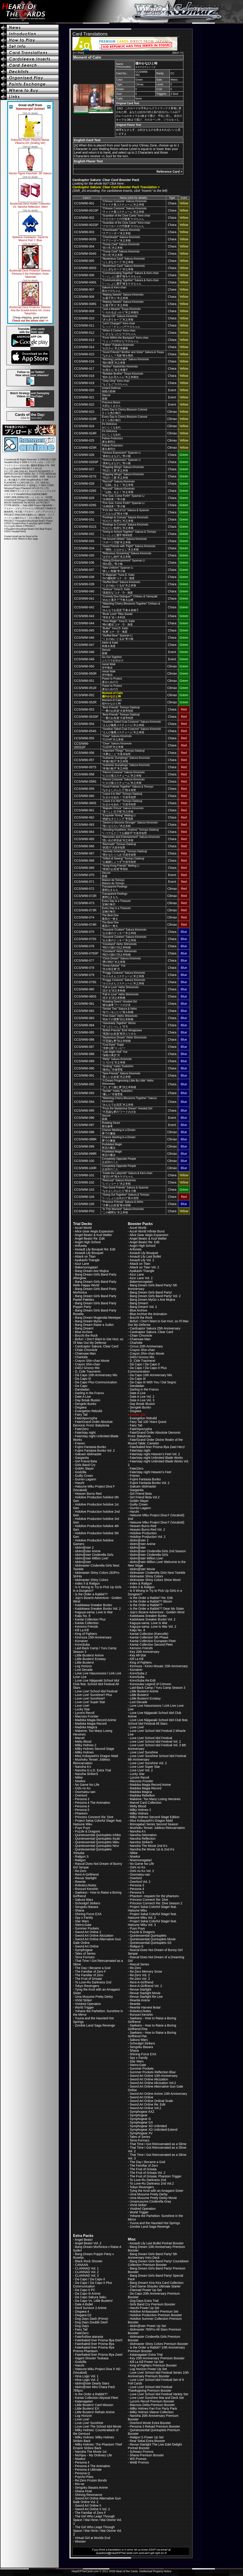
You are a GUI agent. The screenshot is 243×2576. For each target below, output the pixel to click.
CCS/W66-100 (84, 1161)
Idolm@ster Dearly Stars (92, 2383)
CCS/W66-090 (84, 1068)
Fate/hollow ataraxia (89, 2336)
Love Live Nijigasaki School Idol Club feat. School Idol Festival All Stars (96, 1684)
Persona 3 (82, 1799)
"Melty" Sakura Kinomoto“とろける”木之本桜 (117, 1060)
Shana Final (83, 2491)
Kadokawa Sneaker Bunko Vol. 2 (98, 1608)
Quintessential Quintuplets (148, 1935)
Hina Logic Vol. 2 (87, 2380)
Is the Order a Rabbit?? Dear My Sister (157, 1608)
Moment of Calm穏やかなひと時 (112, 702)
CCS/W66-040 (84, 591)
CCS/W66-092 (84, 1084)
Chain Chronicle (86, 1350)
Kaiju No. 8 (82, 1616)
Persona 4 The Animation (92, 1802)
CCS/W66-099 (84, 1146)
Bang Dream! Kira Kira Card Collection (157, 2283)
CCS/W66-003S (85, 239)
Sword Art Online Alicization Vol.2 (153, 2083)
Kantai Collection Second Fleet (151, 1644)
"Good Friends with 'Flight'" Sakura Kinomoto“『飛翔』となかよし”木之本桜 (129, 548)
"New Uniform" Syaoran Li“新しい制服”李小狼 (117, 569)
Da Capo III (83, 1378)
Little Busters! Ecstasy (90, 1659)
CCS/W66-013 (84, 340)
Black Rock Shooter (89, 2261)
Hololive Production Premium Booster (156, 2315)
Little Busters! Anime (89, 1655)
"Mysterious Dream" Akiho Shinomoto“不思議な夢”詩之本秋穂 (124, 1039)
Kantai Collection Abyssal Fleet (96, 2397)
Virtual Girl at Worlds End (92, 2538)
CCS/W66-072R (85, 896)
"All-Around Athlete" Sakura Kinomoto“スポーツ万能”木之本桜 (124, 540)
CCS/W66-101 (84, 1175)
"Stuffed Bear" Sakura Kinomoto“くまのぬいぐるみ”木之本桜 (121, 584)
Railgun (80, 1860)
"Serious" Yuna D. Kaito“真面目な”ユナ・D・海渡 (117, 591)
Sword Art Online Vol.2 (145, 2108)
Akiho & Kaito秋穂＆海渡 (110, 644)
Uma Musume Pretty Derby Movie (153, 2198)
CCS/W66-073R (85, 910)
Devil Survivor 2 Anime (91, 2308)
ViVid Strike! (83, 2000)
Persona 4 (82, 1806)
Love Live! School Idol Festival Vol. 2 (155, 1741)
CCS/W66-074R (85, 924)
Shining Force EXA (88, 1914)
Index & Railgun (141, 1583)
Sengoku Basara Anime (91, 2487)
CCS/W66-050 (84, 666)
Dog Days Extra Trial (144, 2300)
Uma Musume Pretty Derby (94, 1996)
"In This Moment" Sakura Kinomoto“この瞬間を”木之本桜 (123, 1210)
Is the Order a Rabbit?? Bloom (151, 1601)
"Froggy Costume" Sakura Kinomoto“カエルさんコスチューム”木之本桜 (123, 974)
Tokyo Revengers (87, 1986)
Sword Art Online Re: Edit (147, 2104)
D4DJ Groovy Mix (87, 1368)
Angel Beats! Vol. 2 (88, 2243)
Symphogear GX (141, 2122)
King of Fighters (86, 1634)
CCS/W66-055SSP (81, 745)
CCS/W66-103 (84, 1189)
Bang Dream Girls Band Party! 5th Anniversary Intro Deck (152, 2255)
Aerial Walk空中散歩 (108, 666)
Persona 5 (82, 1810)
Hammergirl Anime (30, 108)
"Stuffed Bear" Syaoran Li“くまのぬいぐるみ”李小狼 (117, 637)
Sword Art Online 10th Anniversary (154, 2075)
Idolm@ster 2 (84, 1547)
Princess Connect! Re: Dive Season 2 (156, 1903)
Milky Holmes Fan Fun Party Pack (153, 2408)
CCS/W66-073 (84, 903)
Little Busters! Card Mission (94, 2405)
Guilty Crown (84, 1475)
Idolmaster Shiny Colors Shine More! (155, 1580)
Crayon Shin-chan (87, 1364)
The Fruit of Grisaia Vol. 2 (147, 2172)
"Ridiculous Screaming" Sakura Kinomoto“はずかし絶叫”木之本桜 (126, 555)
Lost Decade (84, 1669)
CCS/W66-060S (85, 803)
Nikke (79, 1777)
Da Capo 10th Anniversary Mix (96, 1375)
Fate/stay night (85, 1432)
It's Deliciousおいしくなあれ (111, 425)
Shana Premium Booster (147, 2455)
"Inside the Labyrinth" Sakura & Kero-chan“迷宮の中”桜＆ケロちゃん (127, 1175)
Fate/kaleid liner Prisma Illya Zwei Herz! (157, 1447)
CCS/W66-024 (84, 426)
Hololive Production (143, 1533)
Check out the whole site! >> (30, 320)
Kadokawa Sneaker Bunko (93, 1605)
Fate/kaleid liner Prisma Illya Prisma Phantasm (93, 2349)
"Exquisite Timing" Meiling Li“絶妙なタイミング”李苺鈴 (119, 817)
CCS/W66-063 (84, 824)
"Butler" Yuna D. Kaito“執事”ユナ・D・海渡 (115, 630)
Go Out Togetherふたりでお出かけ (113, 659)
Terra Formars (85, 1957)
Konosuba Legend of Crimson (150, 1684)
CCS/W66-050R (85, 673)
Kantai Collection (87, 1623)
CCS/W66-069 (84, 868)
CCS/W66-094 (84, 1102)
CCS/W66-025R (85, 447)
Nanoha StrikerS (86, 1774)
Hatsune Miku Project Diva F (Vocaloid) (157, 1522)
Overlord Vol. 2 (140, 1881)
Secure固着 (106, 397)
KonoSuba (82, 1644)
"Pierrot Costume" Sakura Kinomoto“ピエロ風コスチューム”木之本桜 (123, 774)
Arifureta (81, 1245)
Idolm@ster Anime (88, 1551)
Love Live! (82, 1705)
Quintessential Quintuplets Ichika (98, 1835)
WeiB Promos (139, 2462)
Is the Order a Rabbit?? (91, 1594)
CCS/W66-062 (84, 817)
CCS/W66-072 (84, 888)
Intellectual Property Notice (155, 2571)
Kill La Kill (82, 1630)
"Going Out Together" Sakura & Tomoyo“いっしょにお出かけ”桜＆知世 (125, 1196)
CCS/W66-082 (84, 1011)
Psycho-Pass (84, 2477)
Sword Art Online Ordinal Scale (151, 2101)
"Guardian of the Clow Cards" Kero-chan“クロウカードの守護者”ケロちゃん (126, 217)
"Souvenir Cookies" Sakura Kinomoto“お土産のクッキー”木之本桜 (124, 931)
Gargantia (82, 1457)
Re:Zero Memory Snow (146, 1971)
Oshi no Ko (83, 1788)
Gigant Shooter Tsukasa (91, 2358)
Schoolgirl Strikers (87, 1903)
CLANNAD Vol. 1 (87, 2268)
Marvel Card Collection (146, 1802)
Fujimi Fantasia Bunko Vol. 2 (95, 1450)
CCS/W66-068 (84, 860)
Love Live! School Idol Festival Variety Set (159, 2394)
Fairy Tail (81, 1414)
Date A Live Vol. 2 (142, 1396)
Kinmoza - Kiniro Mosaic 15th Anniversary (159, 1666)
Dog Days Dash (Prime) (91, 2318)
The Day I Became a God (92, 1968)
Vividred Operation (88, 2004)
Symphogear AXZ (142, 2111)
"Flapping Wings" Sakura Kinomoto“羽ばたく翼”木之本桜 (123, 469)
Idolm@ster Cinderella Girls (94, 1554)
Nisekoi (80, 1781)
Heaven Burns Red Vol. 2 (147, 1529)
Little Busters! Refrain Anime (95, 2412)
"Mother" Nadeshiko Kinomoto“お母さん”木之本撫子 (120, 368)
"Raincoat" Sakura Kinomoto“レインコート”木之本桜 (119, 1182)
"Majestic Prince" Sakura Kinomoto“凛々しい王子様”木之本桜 (122, 810)
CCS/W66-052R (85, 702)
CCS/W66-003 (84, 232)
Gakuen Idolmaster (88, 1454)
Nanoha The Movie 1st (91, 2451)
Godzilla (81, 1472)
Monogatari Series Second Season (154, 1824)
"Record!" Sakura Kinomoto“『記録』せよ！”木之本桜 (118, 483)
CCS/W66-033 (84, 541)
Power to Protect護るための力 (112, 680)
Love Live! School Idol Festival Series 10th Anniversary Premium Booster (158, 2374)
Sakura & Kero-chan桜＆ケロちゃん (114, 289)
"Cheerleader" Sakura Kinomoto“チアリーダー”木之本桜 (121, 231)
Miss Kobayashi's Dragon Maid (96, 1756)
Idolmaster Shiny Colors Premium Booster (159, 2344)
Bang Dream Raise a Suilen (94, 1325)
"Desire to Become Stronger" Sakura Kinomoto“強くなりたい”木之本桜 (130, 824)
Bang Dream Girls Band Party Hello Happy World (94, 1283)
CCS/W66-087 (84, 1047)
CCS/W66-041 (84, 598)
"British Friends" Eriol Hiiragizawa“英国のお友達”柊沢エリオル (122, 1032)
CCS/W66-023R (85, 419)
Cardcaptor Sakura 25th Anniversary (155, 1328)
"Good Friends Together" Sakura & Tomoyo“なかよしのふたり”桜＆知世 (127, 788)
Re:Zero (81, 1871)
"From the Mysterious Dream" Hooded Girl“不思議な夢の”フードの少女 (127, 1110)
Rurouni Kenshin (86, 1889)
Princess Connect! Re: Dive (94, 1817)
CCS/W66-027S (85, 476)
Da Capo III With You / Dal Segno (153, 1382)
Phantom (81, 1813)
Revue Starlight (86, 1878)
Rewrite (80, 1881)
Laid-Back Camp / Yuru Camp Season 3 (157, 1687)
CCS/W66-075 (84, 932)
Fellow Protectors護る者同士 (112, 440)
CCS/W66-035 (84, 555)
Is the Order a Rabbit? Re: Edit (151, 1598)
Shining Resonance (88, 2495)
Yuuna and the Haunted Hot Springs (155, 2223)
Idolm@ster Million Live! (91, 1558)
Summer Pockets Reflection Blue (153, 2072)
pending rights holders (40, 523)
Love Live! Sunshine (144, 1752)
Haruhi (79, 1483)
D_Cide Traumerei (88, 1371)
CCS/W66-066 (84, 846)
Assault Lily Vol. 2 (142, 1260)
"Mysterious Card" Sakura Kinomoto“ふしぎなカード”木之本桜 (123, 260)
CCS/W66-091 (84, 1075)
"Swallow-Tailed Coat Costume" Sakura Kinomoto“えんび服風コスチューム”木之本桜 (131, 723)
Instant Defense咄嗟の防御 (111, 389)
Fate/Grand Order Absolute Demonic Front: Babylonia (93, 1423)
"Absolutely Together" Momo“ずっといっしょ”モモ (119, 1025)
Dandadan (82, 1389)
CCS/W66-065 (84, 839)
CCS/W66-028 (84, 483)
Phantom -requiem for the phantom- (155, 1896)
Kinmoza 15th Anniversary (93, 1637)
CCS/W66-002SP (86, 225)
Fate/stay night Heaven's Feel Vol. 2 (155, 1454)
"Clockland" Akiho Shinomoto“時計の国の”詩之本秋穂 (119, 946)
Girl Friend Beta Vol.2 (145, 1497)
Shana (79, 1910)
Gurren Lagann (85, 1479)
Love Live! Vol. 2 (141, 1770)
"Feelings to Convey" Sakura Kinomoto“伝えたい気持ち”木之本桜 (125, 519)
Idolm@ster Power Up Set (148, 2326)
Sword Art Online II (88, 2505)
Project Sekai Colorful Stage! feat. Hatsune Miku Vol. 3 (152, 1923)
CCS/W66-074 (84, 917)
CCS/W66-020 (84, 390)
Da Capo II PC (85, 2290)
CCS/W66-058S (85, 781)
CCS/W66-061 (84, 810)
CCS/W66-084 (84, 1025)
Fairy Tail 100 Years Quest (148, 1422)
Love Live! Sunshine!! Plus (93, 1695)
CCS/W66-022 (84, 404)
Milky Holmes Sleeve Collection (152, 2412)
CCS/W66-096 (84, 1117)
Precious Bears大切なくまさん (111, 404)
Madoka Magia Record (91, 1723)
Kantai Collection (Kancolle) (149, 1634)
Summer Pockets (87, 1928)
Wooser (80, 2541)
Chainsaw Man (85, 1353)
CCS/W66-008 (84, 296)
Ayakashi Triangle (87, 1260)
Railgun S (82, 1856)
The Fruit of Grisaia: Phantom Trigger (155, 2176)
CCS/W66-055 (84, 738)
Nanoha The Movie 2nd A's (148, 1846)
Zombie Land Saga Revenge (95, 2025)
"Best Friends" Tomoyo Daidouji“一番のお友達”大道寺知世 (121, 709)
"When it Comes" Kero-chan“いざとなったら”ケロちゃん (119, 332)
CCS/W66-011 (84, 325)
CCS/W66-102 (84, 1182)
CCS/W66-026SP (86, 462)
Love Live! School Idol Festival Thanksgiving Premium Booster (150, 2388)
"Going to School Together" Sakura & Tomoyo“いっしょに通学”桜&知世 (129, 533)
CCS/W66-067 (84, 853)
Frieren (80, 1443)
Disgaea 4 (82, 2311)
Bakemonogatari (86, 1267)
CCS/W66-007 (84, 289)
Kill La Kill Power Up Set (147, 2362)
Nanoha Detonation (143, 1835)
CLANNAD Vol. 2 (87, 2272)
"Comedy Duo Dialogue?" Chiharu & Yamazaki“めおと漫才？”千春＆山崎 (130, 598)
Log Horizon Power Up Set (148, 2369)
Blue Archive (84, 1332)
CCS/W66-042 (84, 607)
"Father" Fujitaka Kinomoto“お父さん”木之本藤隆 (118, 346)
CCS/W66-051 (84, 680)
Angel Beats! (84, 2239)
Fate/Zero (82, 1429)
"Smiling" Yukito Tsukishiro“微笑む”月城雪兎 (117, 1068)
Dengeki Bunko (85, 1404)
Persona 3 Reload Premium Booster (155, 2426)
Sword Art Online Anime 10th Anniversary (158, 2093)
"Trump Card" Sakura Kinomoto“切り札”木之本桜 (120, 246)
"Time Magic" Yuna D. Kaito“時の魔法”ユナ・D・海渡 (118, 623)
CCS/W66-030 (84, 512)
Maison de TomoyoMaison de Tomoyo (113, 882)
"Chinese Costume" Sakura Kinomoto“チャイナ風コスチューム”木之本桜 (124, 203)
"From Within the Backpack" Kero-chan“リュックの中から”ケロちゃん (125, 339)
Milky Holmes (84, 1752)
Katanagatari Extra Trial (146, 2354)
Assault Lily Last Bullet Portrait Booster (157, 2243)
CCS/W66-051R (85, 688)
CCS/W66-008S (85, 304)
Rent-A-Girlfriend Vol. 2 (146, 1986)
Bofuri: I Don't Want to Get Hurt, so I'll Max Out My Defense (98, 1340)
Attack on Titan (85, 1256)
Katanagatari (84, 2401)
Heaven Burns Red (88, 1493)
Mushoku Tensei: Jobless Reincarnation (91, 1761)
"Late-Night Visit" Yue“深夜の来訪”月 (114, 1053)
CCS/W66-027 (84, 469)
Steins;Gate (83, 1925)
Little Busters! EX (87, 2408)
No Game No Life (87, 1784)
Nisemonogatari (141, 1860)
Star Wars (82, 1921)
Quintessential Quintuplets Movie (153, 1939)
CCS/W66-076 (84, 946)
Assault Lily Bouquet (89, 1253)
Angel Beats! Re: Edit (90, 1238)
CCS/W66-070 (84, 875)
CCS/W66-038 (84, 577)
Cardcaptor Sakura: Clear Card (96, 1346)
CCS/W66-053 (84, 709)
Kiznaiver (81, 1641)
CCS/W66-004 (84, 246)
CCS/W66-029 (84, 498)
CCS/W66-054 (84, 724)
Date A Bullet (84, 2304)
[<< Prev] (78, 52)
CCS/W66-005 (84, 261)
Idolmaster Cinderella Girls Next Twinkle (157, 1572)
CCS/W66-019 (84, 383)
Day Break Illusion (87, 1400)
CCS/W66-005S (85, 268)
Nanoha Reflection (143, 1838)
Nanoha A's (83, 1766)
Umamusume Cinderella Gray (150, 2201)
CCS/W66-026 (84, 455)
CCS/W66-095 (84, 1110)
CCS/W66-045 (84, 630)
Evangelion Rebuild (88, 1411)
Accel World (83, 1228)
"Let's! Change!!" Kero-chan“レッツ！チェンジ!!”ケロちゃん (121, 325)
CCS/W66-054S (85, 731)
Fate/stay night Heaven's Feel (150, 1472)
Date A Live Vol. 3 (142, 1400)
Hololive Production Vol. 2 (148, 1537)
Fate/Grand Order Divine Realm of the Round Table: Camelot (155, 1441)
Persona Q (82, 2473)
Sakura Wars (84, 1899)
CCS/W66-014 (84, 347)
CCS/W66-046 (84, 637)
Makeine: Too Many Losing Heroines (155, 1799)
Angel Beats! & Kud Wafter (93, 1235)
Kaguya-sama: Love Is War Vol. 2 (153, 1626)
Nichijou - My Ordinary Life (93, 2455)
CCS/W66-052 (84, 695)
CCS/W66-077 (84, 960)
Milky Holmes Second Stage (94, 1748)
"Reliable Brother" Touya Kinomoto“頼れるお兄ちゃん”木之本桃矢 (122, 375)
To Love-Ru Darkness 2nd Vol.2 (152, 2183)
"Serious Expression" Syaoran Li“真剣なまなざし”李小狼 (121, 454)
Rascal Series (139, 1964)
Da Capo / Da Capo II (145, 1364)
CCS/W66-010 (84, 318)
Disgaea (81, 1407)
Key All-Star (138, 1655)
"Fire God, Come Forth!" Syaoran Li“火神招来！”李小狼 (123, 497)
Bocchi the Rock (86, 1335)
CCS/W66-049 (84, 659)
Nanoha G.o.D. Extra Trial (93, 1770)
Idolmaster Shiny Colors (91, 1580)
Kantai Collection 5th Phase (149, 1637)
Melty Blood (83, 1741)
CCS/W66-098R (85, 1139)
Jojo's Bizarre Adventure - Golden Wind (157, 1612)
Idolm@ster (83, 1562)
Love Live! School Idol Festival (96, 1691)
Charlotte (81, 1357)
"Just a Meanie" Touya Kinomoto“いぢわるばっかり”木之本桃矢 (121, 310)
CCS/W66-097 (84, 1125)
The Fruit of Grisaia (88, 1978)
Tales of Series (85, 1953)
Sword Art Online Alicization (94, 1935)
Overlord (81, 1795)
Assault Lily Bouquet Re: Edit (95, 1249)
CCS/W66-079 (84, 975)
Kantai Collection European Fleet (153, 1641)
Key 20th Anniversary (144, 1651)
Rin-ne (79, 2484)
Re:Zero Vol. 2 (140, 1975)
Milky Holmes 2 (85, 1745)
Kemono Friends (86, 1626)
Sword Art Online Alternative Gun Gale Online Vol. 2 (97, 2500)
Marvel (80, 1738)
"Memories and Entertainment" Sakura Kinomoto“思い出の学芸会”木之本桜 (131, 838)
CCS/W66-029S (85, 505)
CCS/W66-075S (85, 939)
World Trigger (84, 2007)
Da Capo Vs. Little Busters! (94, 2300)
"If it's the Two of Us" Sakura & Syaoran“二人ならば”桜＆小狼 (125, 512)
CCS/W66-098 (84, 1132)
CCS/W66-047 (84, 645)
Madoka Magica (86, 1727)
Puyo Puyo (82, 1828)
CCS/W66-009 (84, 311)
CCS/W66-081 (84, 1003)
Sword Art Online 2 (88, 1932)
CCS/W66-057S (85, 767)
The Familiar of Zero (89, 1975)
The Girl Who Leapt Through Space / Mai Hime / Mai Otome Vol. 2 (97, 2530)
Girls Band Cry (85, 1465)
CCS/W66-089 (84, 1061)
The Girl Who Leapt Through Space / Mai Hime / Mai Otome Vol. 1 (97, 2519)
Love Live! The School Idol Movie (98, 2426)
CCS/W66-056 (84, 753)
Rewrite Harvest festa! (145, 2007)
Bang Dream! (84, 1328)
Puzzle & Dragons (87, 1831)
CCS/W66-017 (84, 368)
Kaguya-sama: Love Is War (94, 1612)
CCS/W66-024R (85, 433)
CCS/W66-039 (84, 584)
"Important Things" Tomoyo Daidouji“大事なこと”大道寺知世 (123, 752)
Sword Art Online (87, 1946)
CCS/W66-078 (84, 967)
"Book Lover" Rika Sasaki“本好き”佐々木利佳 (117, 615)
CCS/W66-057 (84, 760)
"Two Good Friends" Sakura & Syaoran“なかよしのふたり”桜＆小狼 (125, 1189)
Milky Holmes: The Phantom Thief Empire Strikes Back (97, 2446)
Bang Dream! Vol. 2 (143, 1307)
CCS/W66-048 (84, 652)
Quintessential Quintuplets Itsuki (97, 1838)
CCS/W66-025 (84, 440)
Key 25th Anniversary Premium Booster (157, 2358)
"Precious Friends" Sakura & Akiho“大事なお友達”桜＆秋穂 (122, 1203)
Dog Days (82, 2326)
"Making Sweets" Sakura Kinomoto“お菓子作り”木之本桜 (122, 296)
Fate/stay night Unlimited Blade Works (156, 1457)
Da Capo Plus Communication (96, 1382)
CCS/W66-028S (85, 490)
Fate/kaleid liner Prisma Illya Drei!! (99, 2340)
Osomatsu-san (85, 1792)
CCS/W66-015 (84, 354)
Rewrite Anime (140, 2000)
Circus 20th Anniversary (146, 1346)
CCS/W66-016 (84, 361)
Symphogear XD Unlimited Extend (153, 2129)
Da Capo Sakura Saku (90, 2297)
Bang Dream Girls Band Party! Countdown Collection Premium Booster (158, 2263)
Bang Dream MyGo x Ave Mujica (152, 1299)
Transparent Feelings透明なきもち (114, 888)
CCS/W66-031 (84, 519)
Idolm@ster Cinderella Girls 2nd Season (158, 1551)
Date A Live (83, 1396)
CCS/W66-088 (84, 1054)
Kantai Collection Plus (90, 1619)
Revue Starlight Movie (145, 1993)
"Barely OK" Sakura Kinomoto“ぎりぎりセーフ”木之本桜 (120, 318)
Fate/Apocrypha (86, 1418)
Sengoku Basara (86, 1907)
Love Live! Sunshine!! (90, 1698)
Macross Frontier (87, 1716)
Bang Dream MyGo (88, 1321)
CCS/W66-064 (84, 832)
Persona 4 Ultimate (88, 2469)
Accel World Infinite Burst (147, 1231)
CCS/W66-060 (84, 796)
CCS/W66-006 (84, 275)
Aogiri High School (88, 1242)
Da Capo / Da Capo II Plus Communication (147, 1369)
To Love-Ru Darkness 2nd (93, 1982)
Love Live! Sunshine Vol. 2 (148, 1763)
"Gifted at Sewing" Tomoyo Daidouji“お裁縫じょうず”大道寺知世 (123, 860)
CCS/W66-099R (85, 1153)
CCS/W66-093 (84, 1093)
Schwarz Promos (142, 2451)
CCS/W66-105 (84, 1204)
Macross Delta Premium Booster (152, 2405)
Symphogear (84, 1950)
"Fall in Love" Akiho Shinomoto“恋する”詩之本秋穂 (120, 989)
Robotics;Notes (85, 1885)
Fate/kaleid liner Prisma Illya (94, 2344)
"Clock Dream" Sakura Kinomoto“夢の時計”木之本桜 (121, 960)
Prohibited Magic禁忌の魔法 (112, 1146)
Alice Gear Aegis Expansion (94, 1231)
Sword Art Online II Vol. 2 (92, 2509)
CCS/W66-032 (84, 534)
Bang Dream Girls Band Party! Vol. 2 (155, 1296)
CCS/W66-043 (84, 616)
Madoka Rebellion (142, 1795)
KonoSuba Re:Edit (143, 1680)
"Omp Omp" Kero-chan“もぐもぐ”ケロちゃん (116, 382)
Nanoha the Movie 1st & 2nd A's (152, 1849)
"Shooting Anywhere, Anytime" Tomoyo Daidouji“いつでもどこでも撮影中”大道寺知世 (130, 831)
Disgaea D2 (83, 2315)
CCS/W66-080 (84, 989)
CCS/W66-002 (84, 217)
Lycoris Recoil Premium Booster (152, 2401)
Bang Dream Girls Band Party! (151, 1292)
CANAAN (81, 2265)
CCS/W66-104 (84, 1197)
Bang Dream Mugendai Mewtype (98, 1317)
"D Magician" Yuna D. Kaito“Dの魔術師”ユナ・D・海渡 (118, 576)
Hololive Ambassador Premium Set (154, 2311)
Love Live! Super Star (90, 1702)
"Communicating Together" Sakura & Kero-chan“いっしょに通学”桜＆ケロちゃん (130, 275)
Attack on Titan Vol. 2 (144, 1267)
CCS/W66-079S (85, 982)
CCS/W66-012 (84, 332)
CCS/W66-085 (84, 1032)
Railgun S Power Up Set (147, 2437)
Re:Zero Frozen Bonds (91, 2480)
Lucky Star (82, 1709)
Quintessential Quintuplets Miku (97, 1842)
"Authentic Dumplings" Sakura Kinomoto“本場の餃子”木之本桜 (126, 759)
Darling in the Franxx (89, 1393)
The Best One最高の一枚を (110, 917)
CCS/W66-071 (84, 881)
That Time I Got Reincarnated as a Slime (158, 2144)
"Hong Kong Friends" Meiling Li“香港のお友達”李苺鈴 (120, 867)
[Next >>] (177, 52)
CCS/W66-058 (84, 774)
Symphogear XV (141, 2133)
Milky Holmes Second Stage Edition (155, 1817)
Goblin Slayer (84, 1468)
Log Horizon (83, 1666)
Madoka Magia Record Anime (95, 1720)
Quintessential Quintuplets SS (150, 1943)
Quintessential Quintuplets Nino (97, 1846)
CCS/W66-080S (85, 996)
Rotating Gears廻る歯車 (111, 1124)
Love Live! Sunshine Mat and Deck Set (157, 2397)
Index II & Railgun (87, 1583)
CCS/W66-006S (85, 282)
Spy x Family (84, 1917)
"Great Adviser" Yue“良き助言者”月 (114, 967)
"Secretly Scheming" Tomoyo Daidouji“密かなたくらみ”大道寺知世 (124, 853)
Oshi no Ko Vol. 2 (142, 1871)
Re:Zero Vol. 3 (140, 1978)
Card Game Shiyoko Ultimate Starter (155, 2286)
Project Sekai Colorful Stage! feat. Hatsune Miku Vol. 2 (152, 1915)
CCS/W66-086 (84, 1039)
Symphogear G (140, 2119)
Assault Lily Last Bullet (145, 1256)
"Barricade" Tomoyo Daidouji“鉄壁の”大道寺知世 (119, 846)
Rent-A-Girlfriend (87, 1874)
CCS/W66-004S (85, 253)
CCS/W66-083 (84, 1018)
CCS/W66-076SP (86, 953)
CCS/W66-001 (84, 203)
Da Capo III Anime (88, 2293)
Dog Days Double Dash (91, 2322)
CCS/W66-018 (84, 375)
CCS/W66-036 (84, 562)
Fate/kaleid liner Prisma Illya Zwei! (99, 2354)
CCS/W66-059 (84, 788)
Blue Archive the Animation (148, 1314)
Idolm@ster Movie (142, 1569)
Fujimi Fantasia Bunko (90, 1447)
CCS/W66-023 (84, 411)
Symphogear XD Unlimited (148, 2126)
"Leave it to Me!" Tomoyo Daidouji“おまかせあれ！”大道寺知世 (122, 795)
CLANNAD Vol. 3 (87, 2275)
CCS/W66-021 (84, 397)
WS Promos (138, 2459)
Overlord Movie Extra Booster (150, 2423)
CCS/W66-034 (84, 548)
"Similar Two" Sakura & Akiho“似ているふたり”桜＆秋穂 (119, 1010)
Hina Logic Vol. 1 (87, 2376)
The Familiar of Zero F (90, 1971)
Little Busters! (84, 1662)
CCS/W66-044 (84, 623)
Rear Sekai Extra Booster (147, 2441)
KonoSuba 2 (138, 1673)
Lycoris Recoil (85, 1713)
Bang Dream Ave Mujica (92, 1271)
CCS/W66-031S (85, 526)
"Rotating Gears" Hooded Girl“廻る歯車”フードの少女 (119, 1003)
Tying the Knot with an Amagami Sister (156, 2190)
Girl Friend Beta (86, 1461)
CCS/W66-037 (84, 570)
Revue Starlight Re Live (146, 1996)
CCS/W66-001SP (86, 210)
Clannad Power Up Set (146, 2290)
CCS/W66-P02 (84, 1211)
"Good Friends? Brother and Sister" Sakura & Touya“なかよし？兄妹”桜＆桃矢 (133, 354)
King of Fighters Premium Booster (153, 2365)
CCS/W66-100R (85, 1168)
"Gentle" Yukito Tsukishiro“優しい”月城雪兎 (117, 1092)
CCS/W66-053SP (86, 716)
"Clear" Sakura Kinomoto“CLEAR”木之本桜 (117, 738)
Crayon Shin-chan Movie (92, 1360)
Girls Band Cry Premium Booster (152, 2304)
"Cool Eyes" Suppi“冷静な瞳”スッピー (113, 1046)
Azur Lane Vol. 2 (141, 1278)
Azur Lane (82, 1263)
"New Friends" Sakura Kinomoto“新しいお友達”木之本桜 (121, 1075)
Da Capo (81, 1386)
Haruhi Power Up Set (144, 2308)
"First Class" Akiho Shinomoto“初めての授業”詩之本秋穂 (120, 1017)
